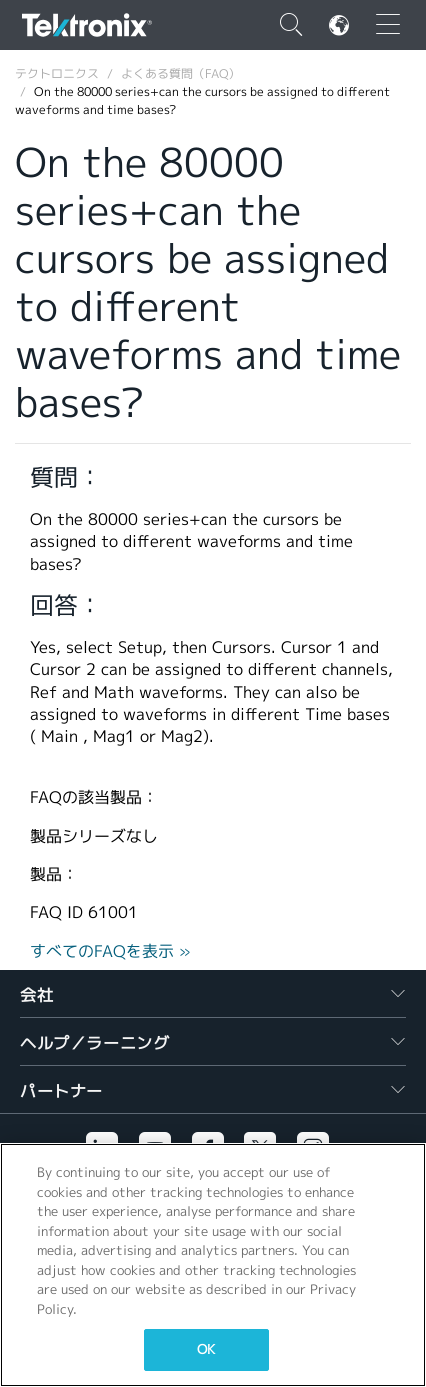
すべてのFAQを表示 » (110, 951)
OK (206, 1349)
